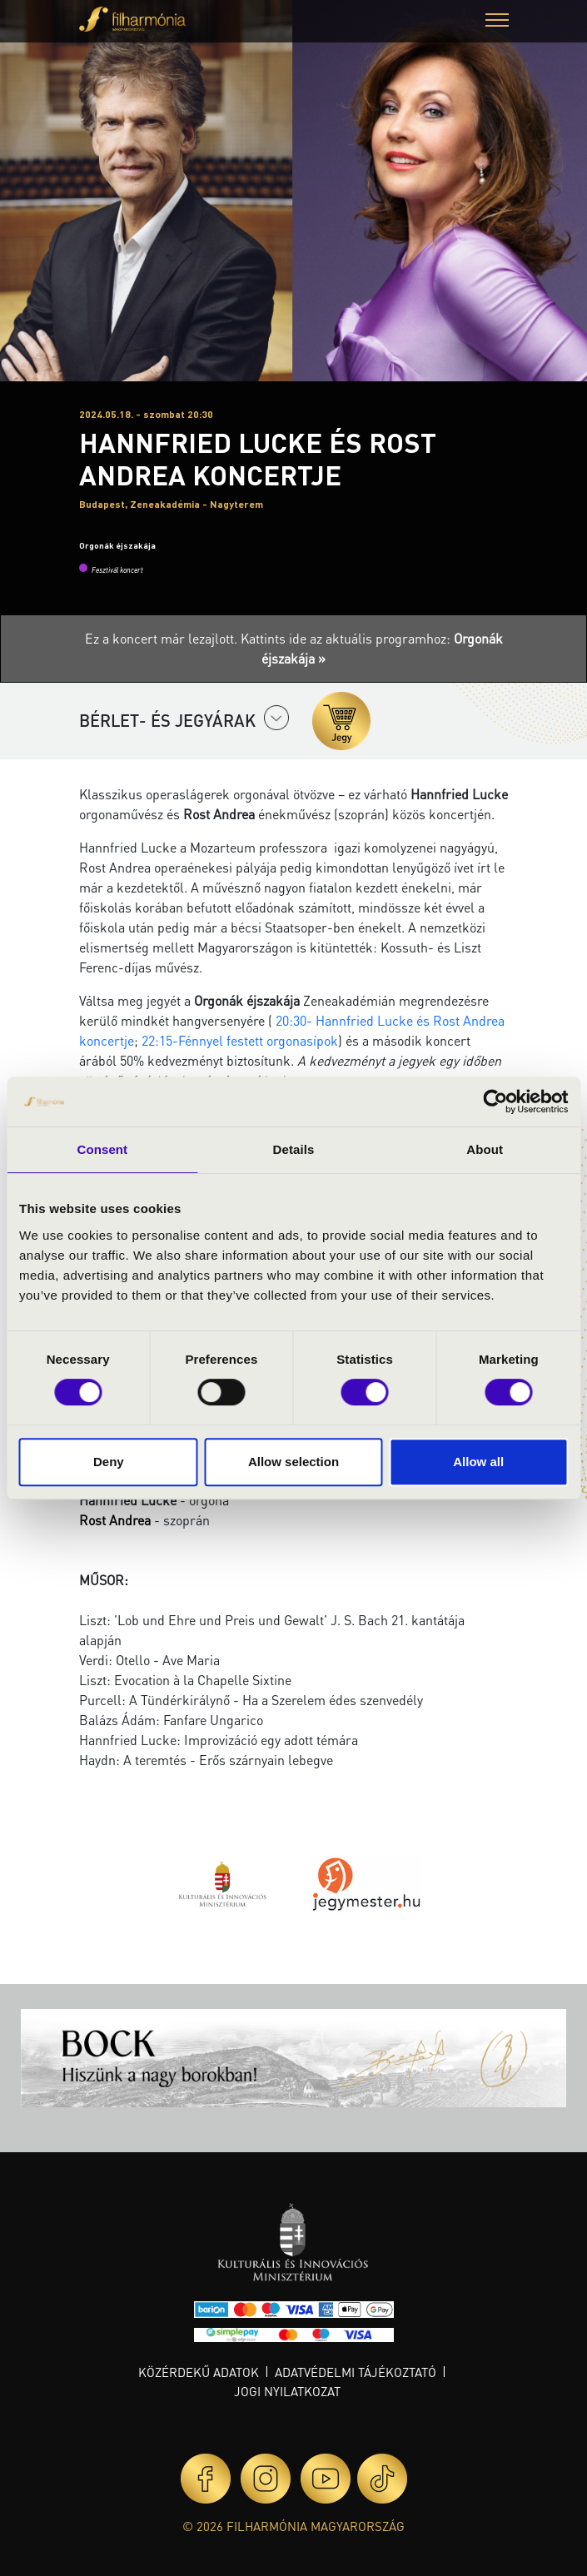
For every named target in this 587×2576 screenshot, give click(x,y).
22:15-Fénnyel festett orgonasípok (240, 1040)
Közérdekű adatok (198, 2372)
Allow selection (293, 1462)
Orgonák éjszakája (117, 545)
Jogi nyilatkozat (287, 2391)
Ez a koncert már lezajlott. (163, 638)
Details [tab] (294, 1149)
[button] (497, 22)
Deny (108, 1462)
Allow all (478, 1462)
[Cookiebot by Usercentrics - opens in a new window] (495, 1101)
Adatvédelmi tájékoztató (355, 2372)
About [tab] (484, 1149)
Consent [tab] (102, 1149)
